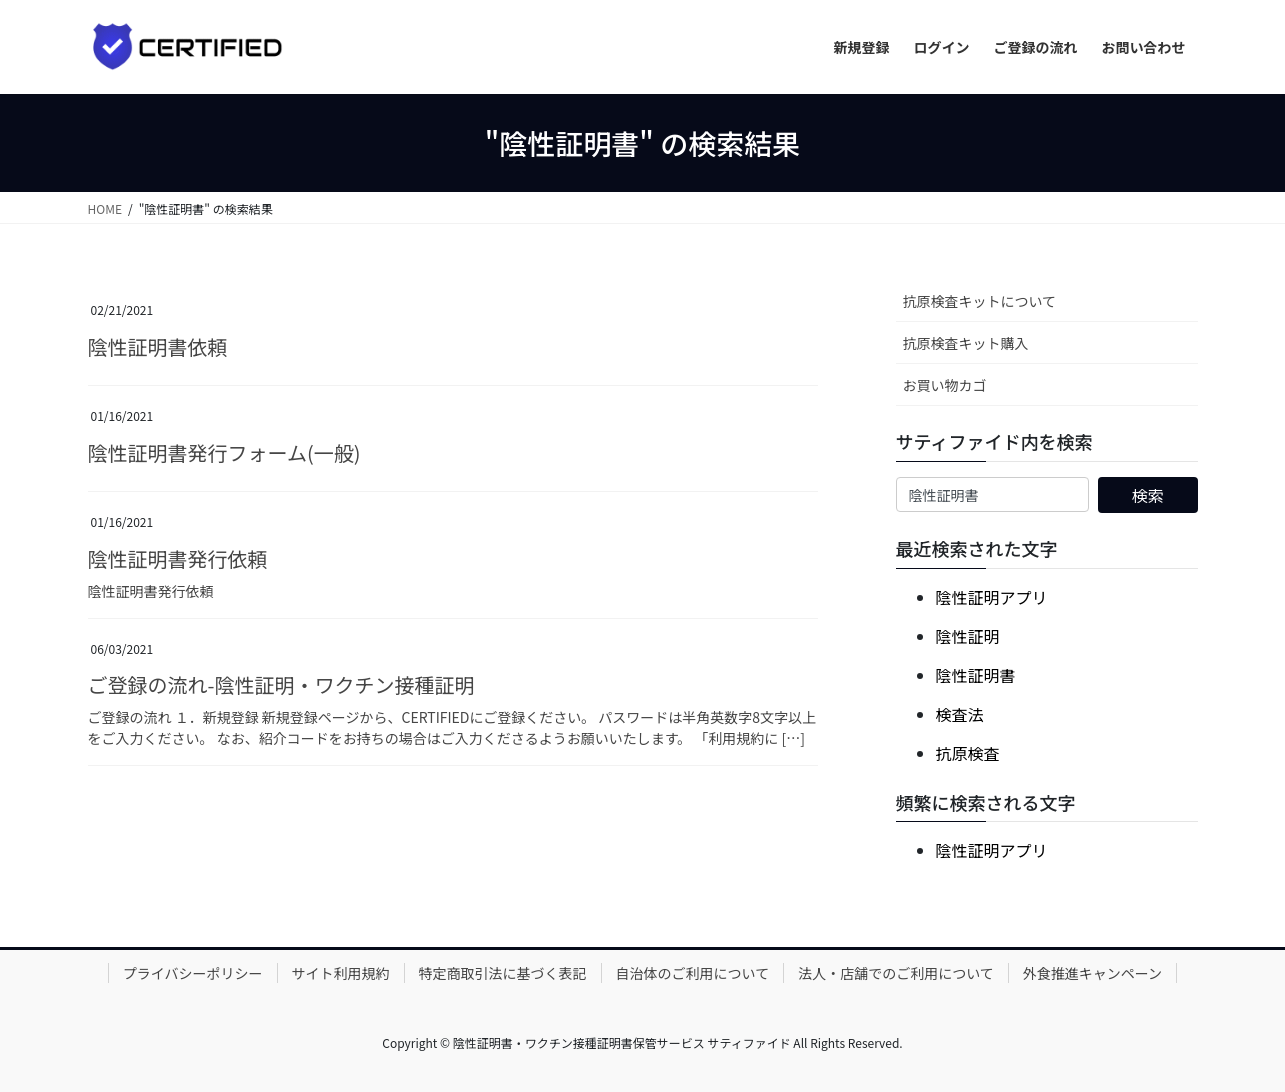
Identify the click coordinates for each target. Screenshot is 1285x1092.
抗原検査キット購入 (966, 343)
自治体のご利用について (693, 973)
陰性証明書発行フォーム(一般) (224, 452)
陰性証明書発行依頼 (178, 558)
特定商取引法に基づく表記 (503, 973)
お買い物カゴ (945, 385)
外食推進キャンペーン (1092, 973)
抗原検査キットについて (980, 301)
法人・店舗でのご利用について (896, 973)
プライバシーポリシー (193, 973)
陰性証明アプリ (992, 597)
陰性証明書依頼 (158, 346)
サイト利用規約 (341, 973)
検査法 (960, 714)
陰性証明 (968, 636)
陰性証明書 (976, 675)
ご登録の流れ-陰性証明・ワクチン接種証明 (281, 684)
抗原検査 (968, 753)
